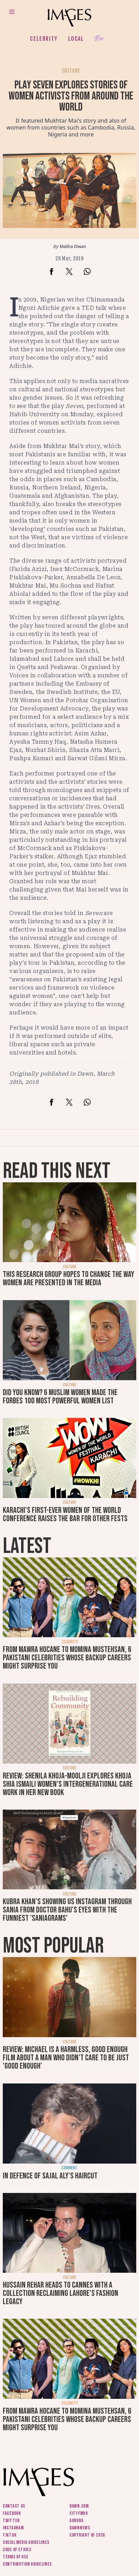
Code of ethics (17, 2550)
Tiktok (9, 2535)
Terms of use (15, 2557)
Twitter (11, 2520)
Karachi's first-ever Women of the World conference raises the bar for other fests (65, 1514)
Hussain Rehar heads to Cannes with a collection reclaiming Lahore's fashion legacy (60, 2293)
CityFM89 (79, 2513)
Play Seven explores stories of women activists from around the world (71, 96)
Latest (27, 1546)
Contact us (14, 2506)
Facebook (12, 2513)
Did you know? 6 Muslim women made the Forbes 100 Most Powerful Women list (60, 1396)
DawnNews (80, 2528)
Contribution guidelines (27, 2564)
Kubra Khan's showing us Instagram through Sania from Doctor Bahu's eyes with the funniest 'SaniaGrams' (67, 1910)
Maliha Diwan (73, 246)
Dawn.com (79, 2506)
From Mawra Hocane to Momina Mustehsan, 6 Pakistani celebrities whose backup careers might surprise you (67, 1657)
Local (76, 38)
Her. (100, 38)
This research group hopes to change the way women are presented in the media (68, 1278)
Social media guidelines (26, 2542)
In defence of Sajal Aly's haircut (50, 2176)
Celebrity (43, 38)
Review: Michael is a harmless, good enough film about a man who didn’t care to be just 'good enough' (66, 2057)
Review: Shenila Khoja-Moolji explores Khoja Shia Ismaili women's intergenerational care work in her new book (68, 1784)
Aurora (76, 2520)
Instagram (13, 2528)
